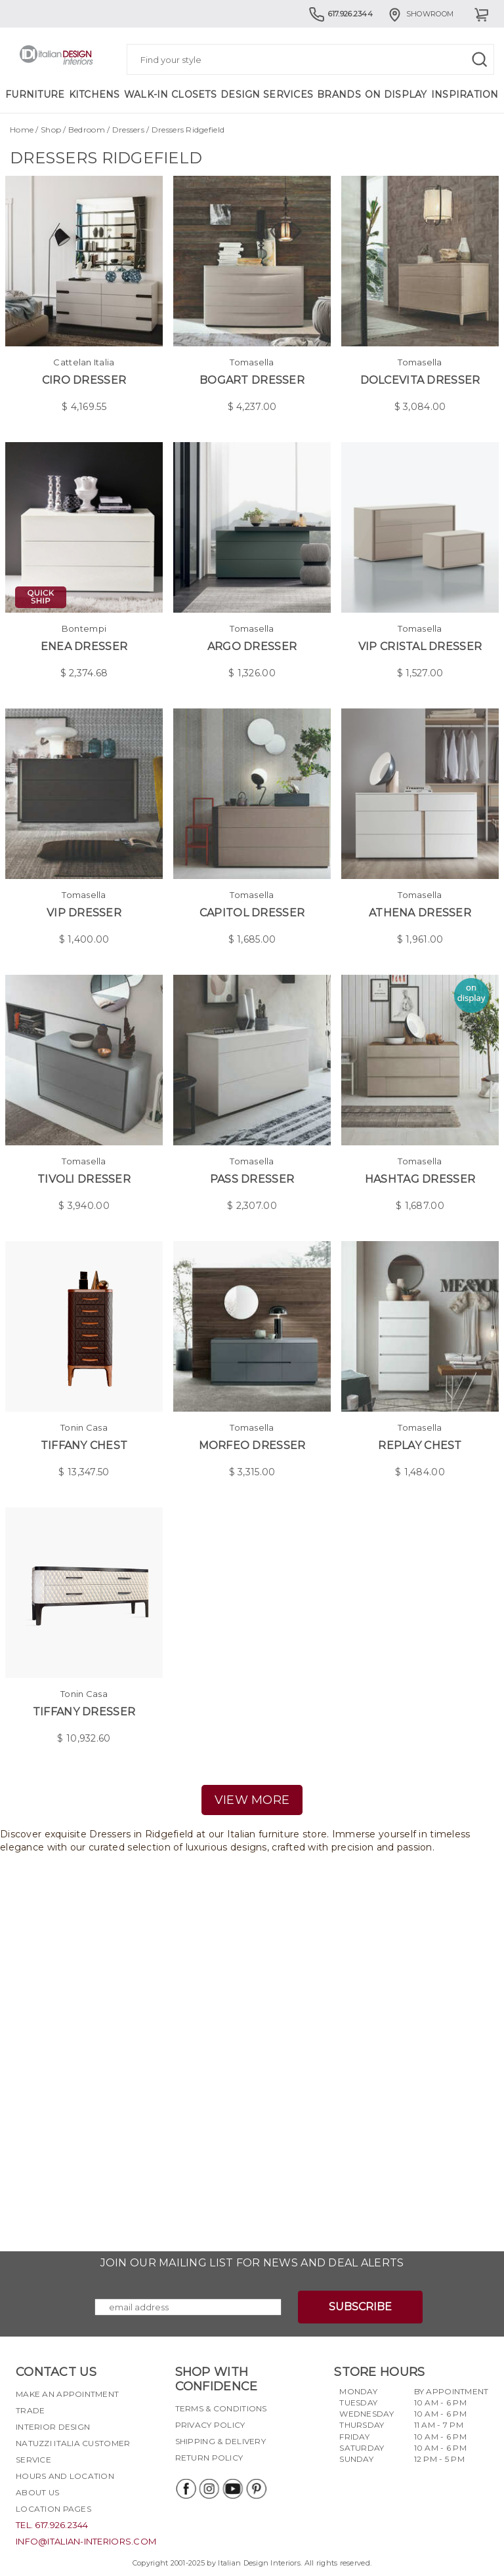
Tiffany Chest (84, 1445)
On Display (396, 94)
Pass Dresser (252, 1179)
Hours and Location (65, 2476)
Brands (339, 94)
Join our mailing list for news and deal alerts (252, 2263)
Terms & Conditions (221, 2408)
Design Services (266, 94)
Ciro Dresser (84, 380)
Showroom (420, 13)
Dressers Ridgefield (188, 129)
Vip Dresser (84, 913)
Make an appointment (67, 2394)
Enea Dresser (84, 646)
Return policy (209, 2458)
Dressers (128, 129)
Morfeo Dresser (252, 1445)
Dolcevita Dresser (420, 380)
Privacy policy (210, 2425)
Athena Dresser (420, 913)
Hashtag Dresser (420, 1179)
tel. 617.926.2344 (52, 2525)
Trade (30, 2410)
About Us (37, 2492)
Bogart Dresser (252, 380)
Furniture (35, 94)
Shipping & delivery (220, 2441)
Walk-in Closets (170, 94)
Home (21, 129)
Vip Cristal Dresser (420, 646)
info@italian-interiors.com (86, 2541)
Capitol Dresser (252, 913)
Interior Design (53, 2427)
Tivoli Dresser (84, 1179)
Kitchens (94, 94)
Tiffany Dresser (84, 1712)
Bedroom (86, 129)
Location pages (53, 2509)
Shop (51, 129)
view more (252, 1800)
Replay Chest (419, 1445)
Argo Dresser (252, 646)
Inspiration (465, 94)
